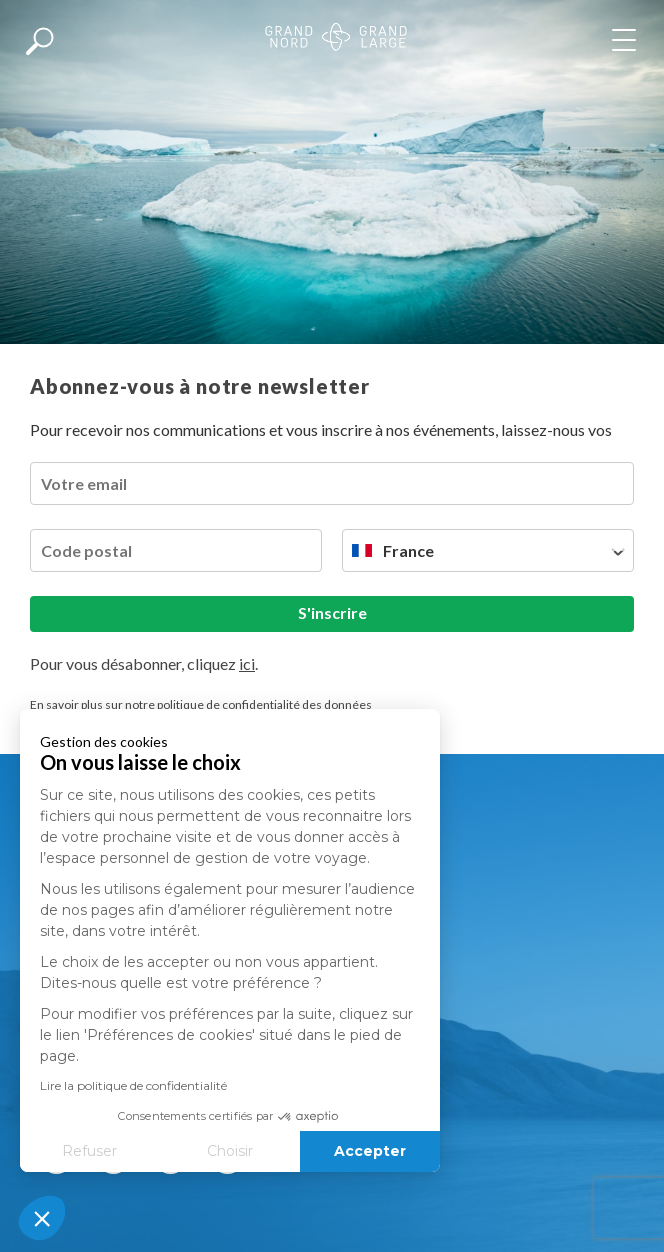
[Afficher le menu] (628, 40)
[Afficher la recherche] (40, 40)
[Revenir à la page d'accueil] (336, 40)
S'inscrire (332, 612)
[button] (42, 1218)
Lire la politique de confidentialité (133, 1085)
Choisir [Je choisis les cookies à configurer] (230, 1151)
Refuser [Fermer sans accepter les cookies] (89, 1151)
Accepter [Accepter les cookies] (370, 1151)
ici (247, 663)
